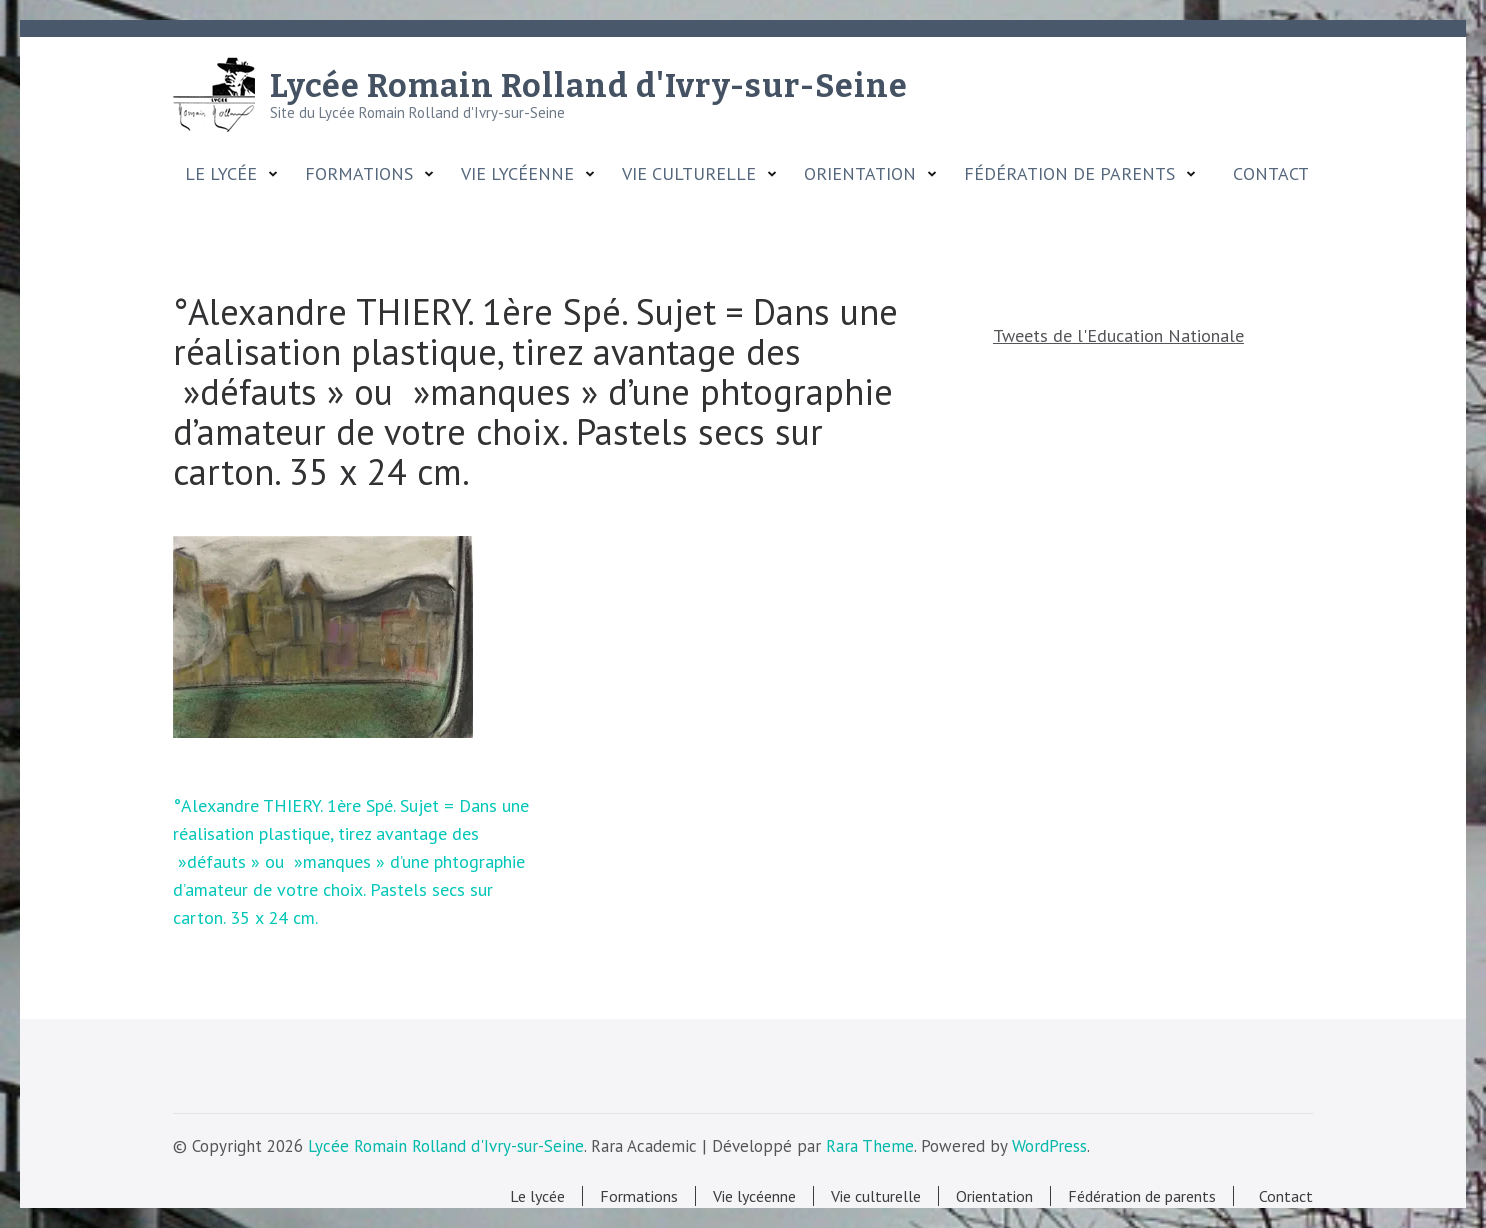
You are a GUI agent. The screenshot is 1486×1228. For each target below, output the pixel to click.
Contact (1266, 174)
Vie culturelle (689, 174)
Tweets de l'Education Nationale (1118, 335)
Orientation (860, 174)
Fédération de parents (1069, 174)
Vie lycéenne (517, 174)
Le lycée (221, 174)
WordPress (1049, 1146)
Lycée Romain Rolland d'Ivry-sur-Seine (589, 86)
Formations (359, 174)
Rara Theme (870, 1146)
